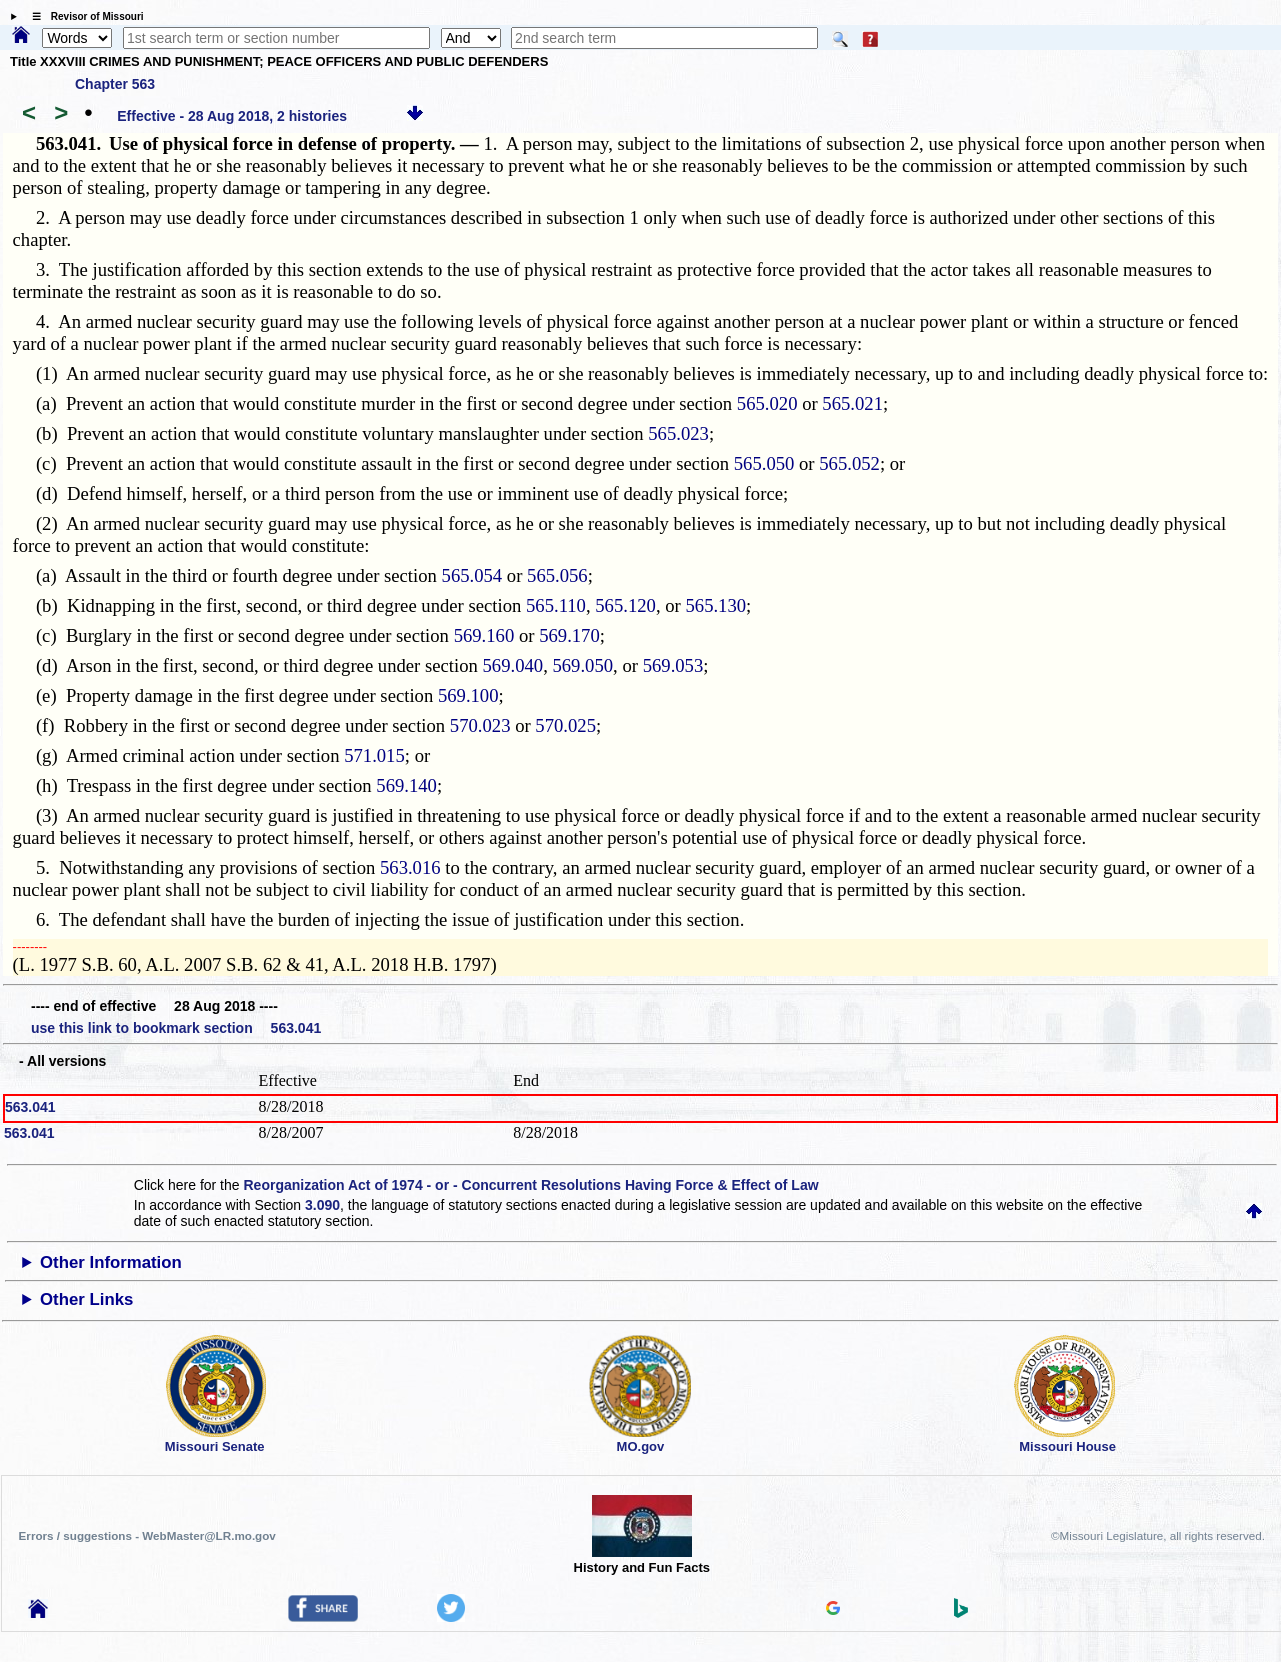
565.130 (715, 605)
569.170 (569, 635)
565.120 (625, 605)
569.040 (512, 665)
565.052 (849, 463)
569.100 (468, 695)
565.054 (472, 575)
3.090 (322, 1205)
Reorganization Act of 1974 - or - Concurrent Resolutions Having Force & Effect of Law (530, 1185)
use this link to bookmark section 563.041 (176, 1028)
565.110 (556, 605)
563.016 (410, 867)
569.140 (406, 785)
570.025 (565, 725)
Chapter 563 (115, 84)
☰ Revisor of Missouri (83, 16)
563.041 (30, 1107)
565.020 (767, 403)
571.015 (374, 755)
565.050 (764, 463)
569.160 (484, 635)
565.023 (678, 433)
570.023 (480, 725)
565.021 (852, 403)
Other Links (86, 1299)
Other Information (111, 1262)
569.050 (582, 665)
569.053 (673, 665)
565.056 (557, 575)
